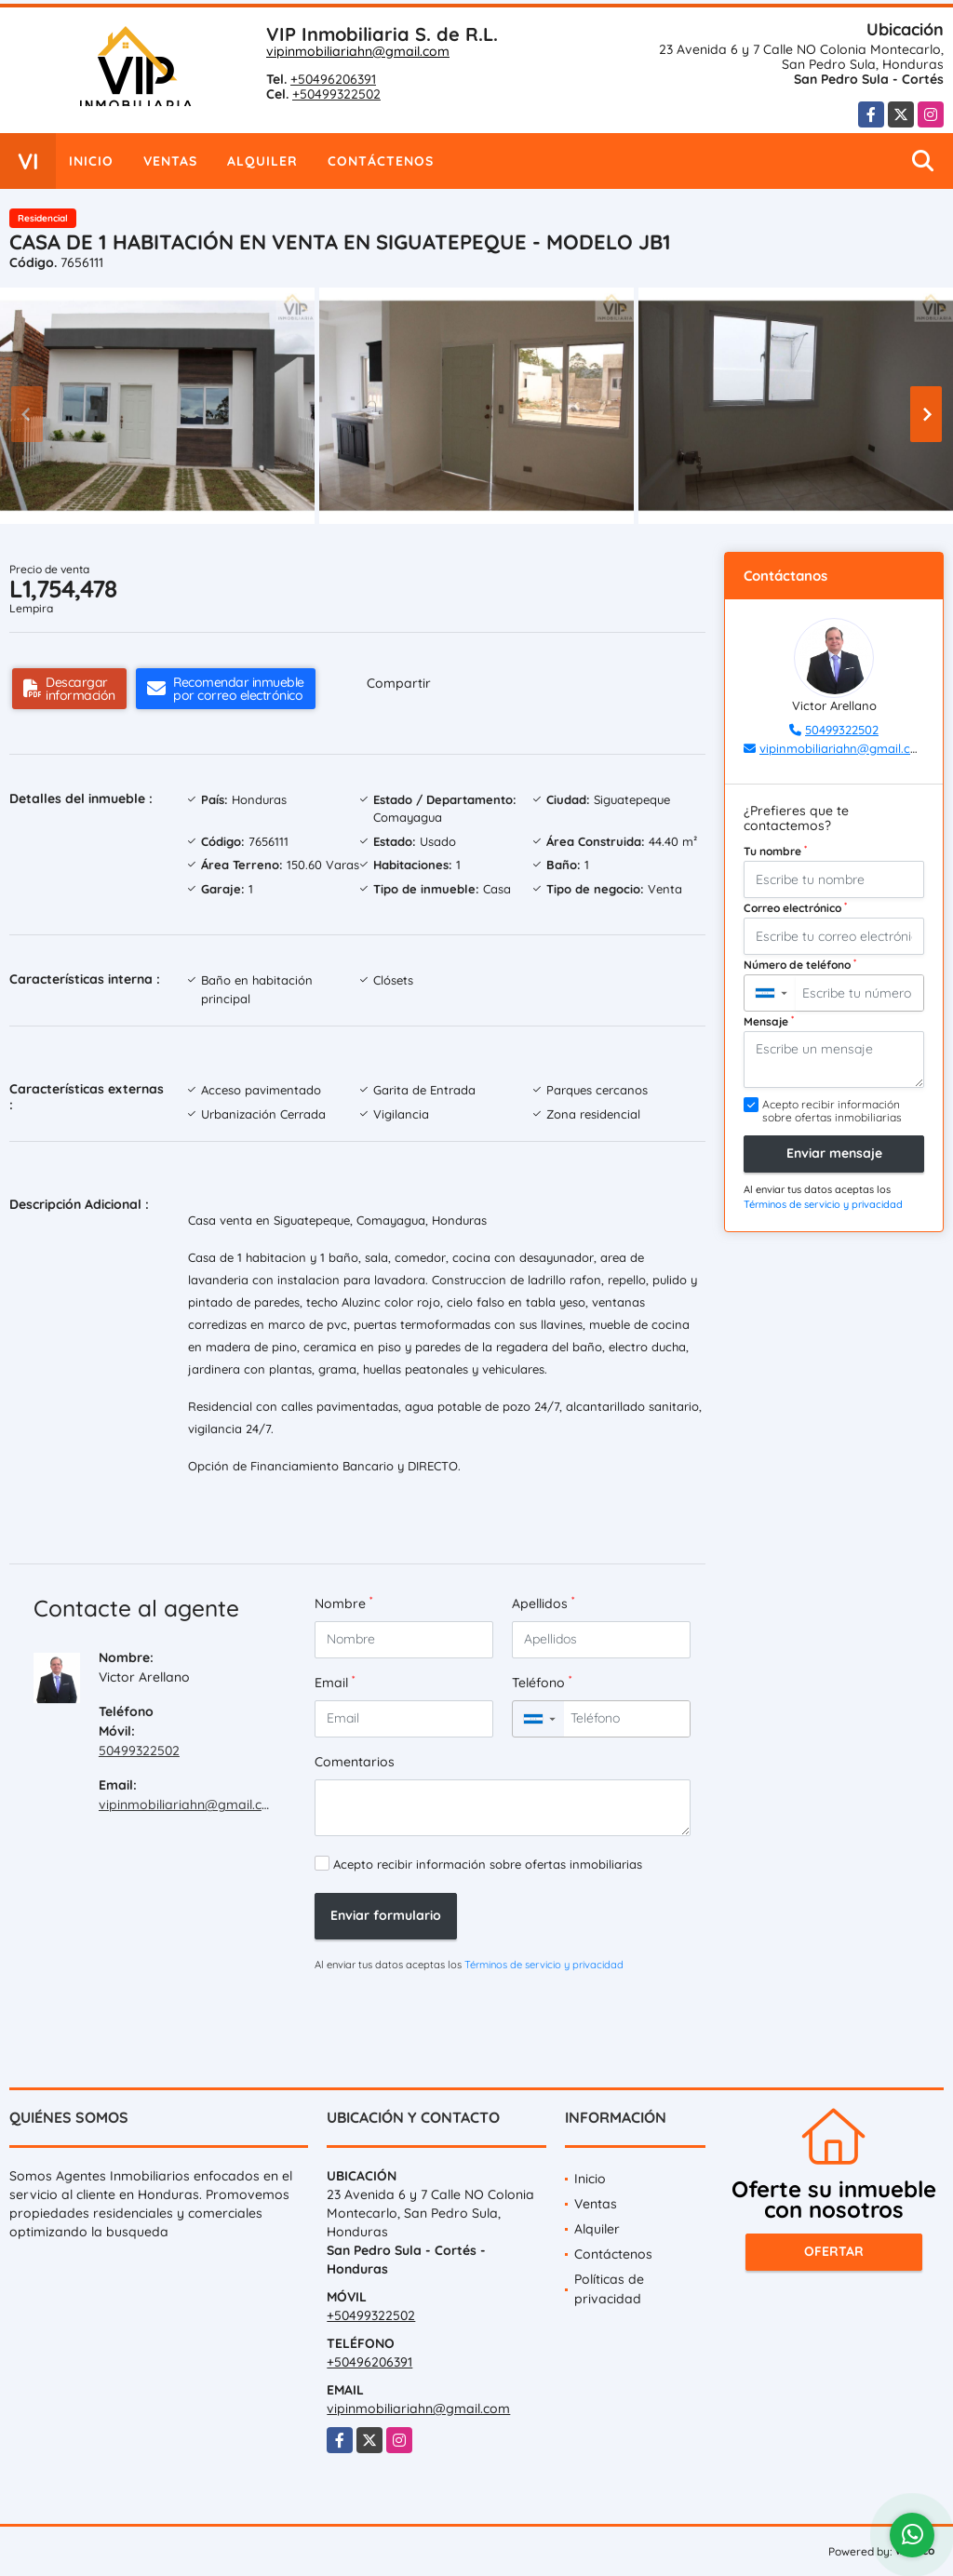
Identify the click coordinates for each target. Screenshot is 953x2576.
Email (335, 1682)
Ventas (170, 161)
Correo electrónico (795, 907)
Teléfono (541, 1682)
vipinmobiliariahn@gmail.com (358, 51)
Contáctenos (381, 161)
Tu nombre (775, 850)
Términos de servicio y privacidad (544, 1964)
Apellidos (543, 1603)
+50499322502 (336, 94)
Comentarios (355, 1761)
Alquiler (262, 161)
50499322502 (139, 1750)
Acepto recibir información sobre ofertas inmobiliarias (487, 1864)
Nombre (343, 1603)
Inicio (91, 161)
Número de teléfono (800, 964)
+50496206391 (333, 79)
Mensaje (769, 1020)
